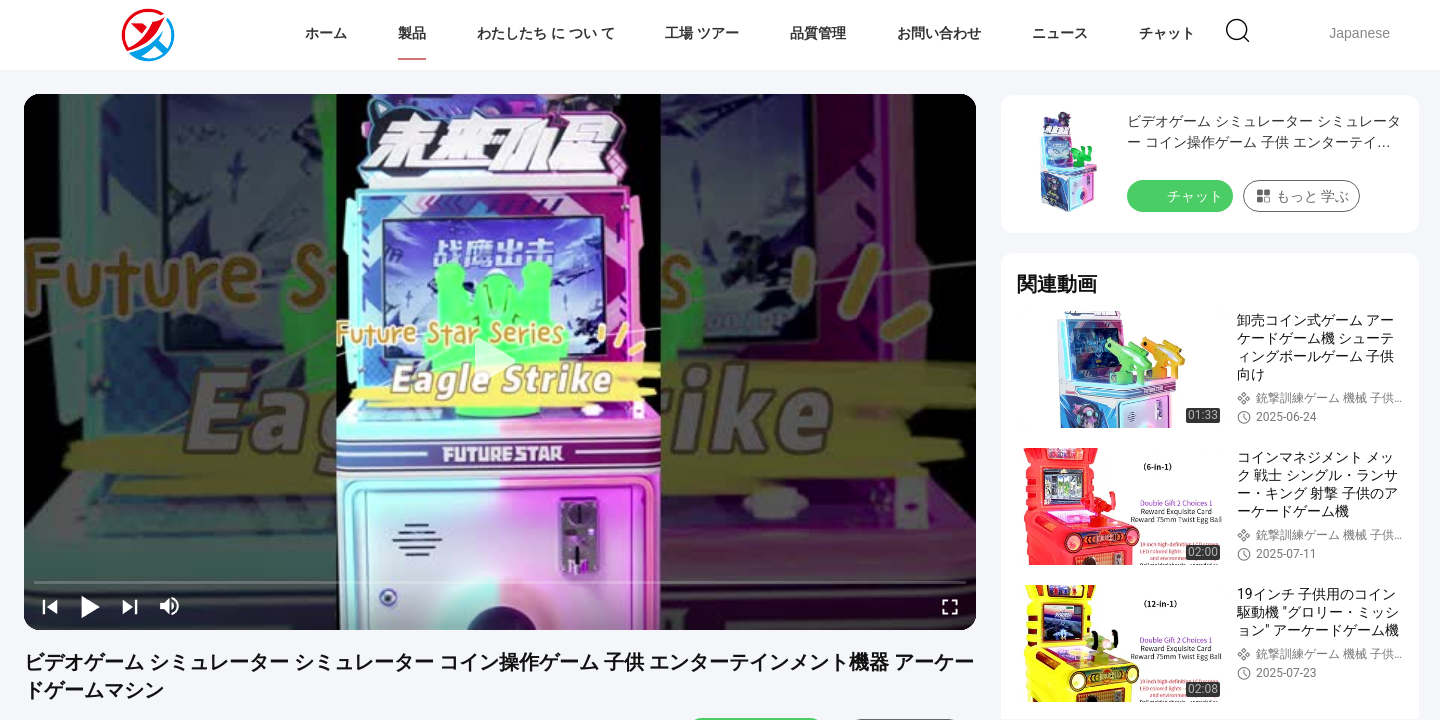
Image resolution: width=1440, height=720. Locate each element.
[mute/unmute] (170, 606)
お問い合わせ (939, 33)
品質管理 (818, 33)
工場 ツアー (702, 33)
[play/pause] (90, 606)
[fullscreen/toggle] (950, 606)
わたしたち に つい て (546, 33)
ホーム (326, 33)
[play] (500, 362)
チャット (1167, 33)
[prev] (50, 606)
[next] (130, 606)
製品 (412, 33)
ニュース (1060, 33)
